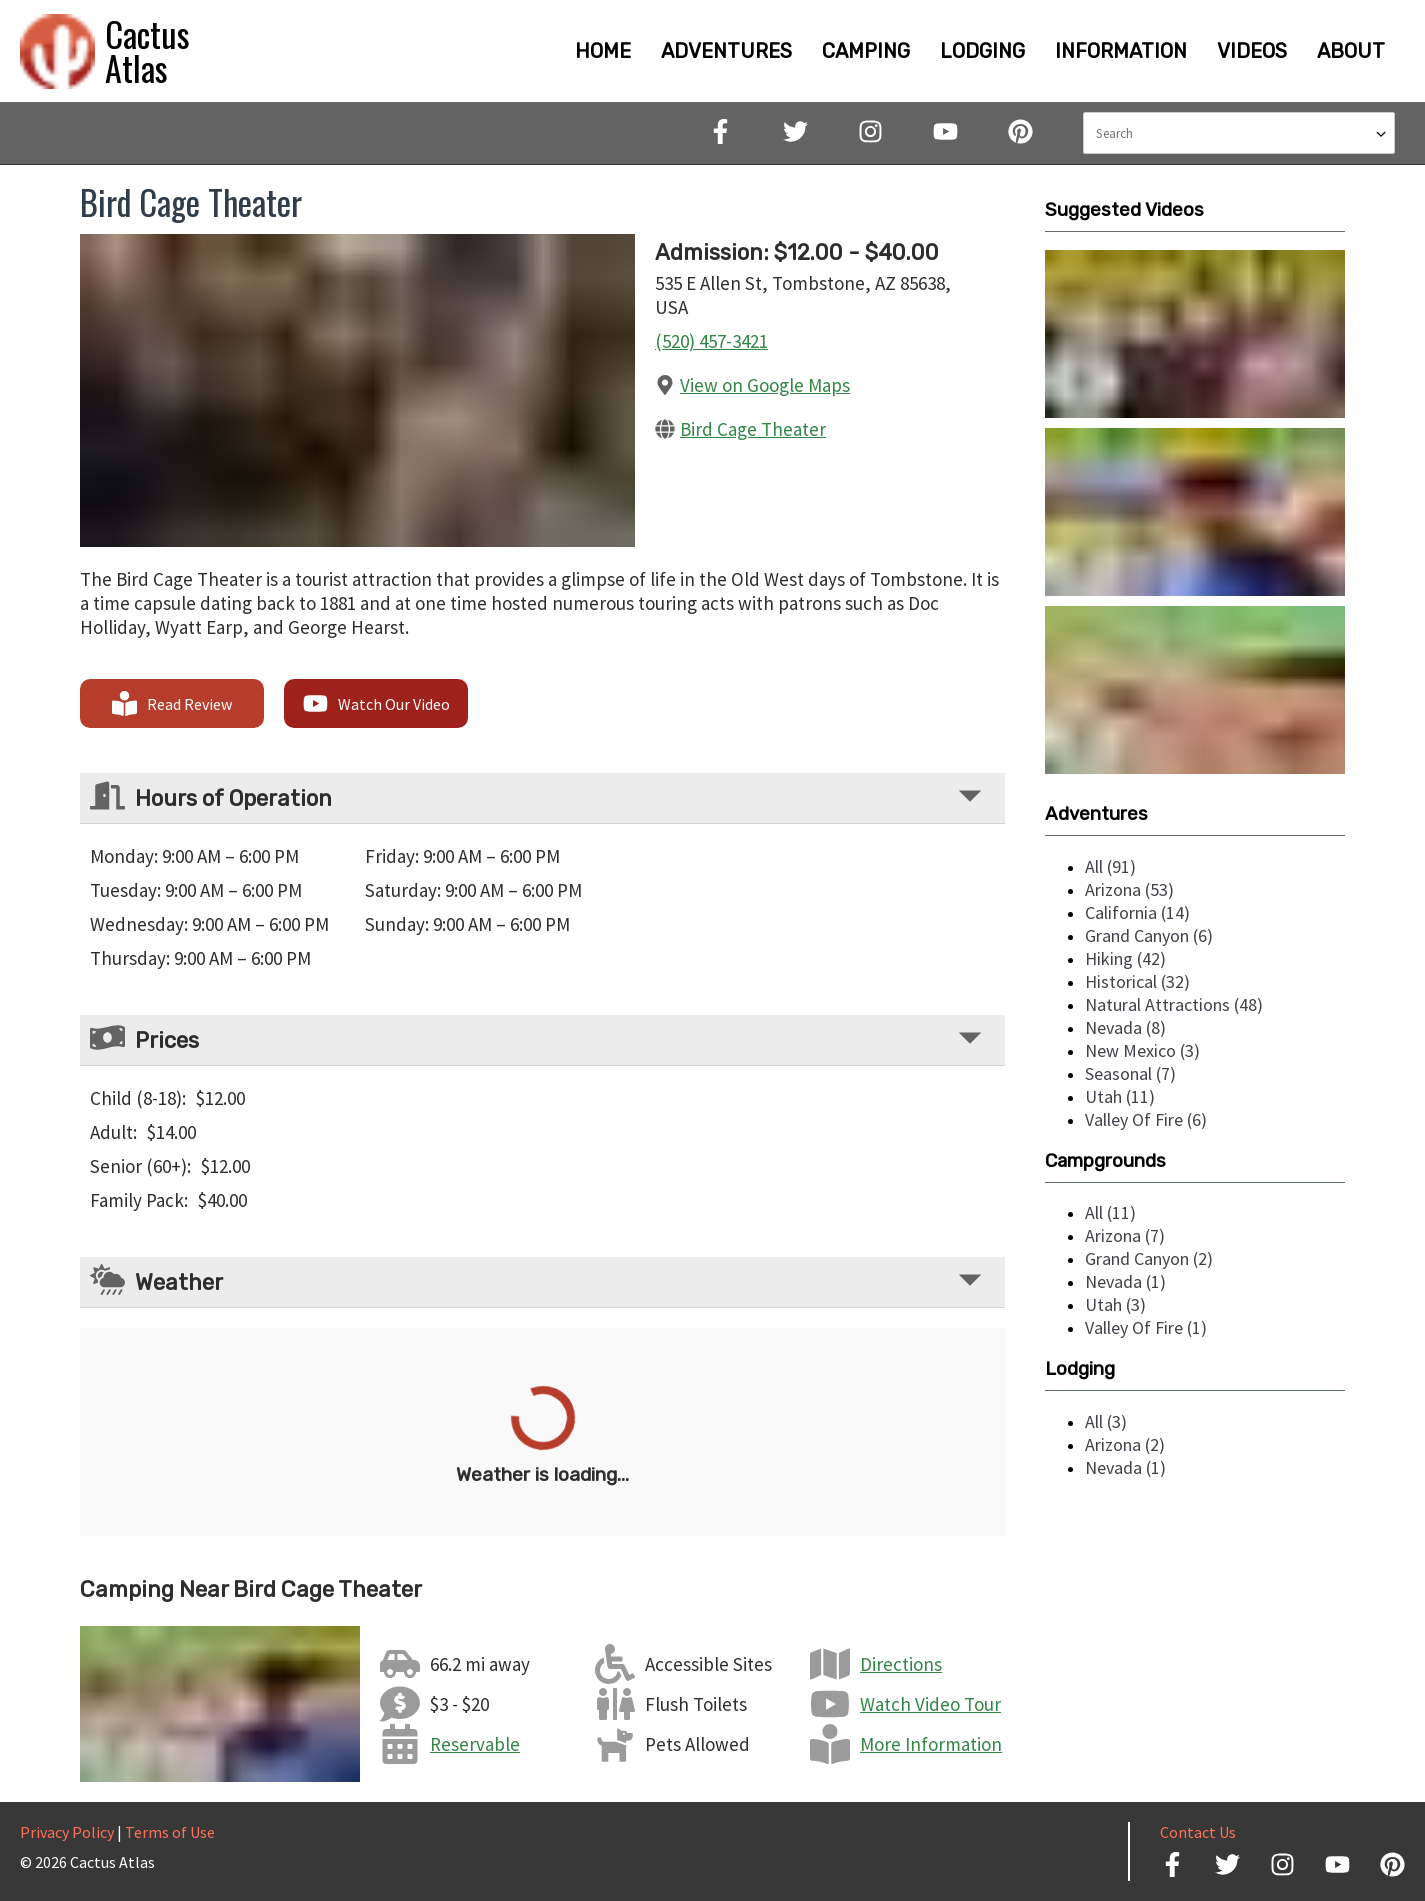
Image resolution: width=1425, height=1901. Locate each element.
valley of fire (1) (1146, 1327)
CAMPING (866, 51)
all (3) (1106, 1421)
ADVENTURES (726, 51)
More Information (931, 1744)
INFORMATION (1121, 51)
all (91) (1110, 866)
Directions (901, 1664)
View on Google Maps (765, 385)
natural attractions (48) (1174, 1004)
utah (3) (1115, 1304)
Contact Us (1198, 1832)
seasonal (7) (1130, 1073)
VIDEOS (1252, 51)
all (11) (1110, 1212)
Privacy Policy (67, 1832)
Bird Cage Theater (753, 429)
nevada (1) (1125, 1281)
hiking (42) (1125, 958)
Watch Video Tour (930, 1704)
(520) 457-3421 (711, 341)
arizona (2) (1125, 1444)
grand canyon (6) (1149, 935)
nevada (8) (1125, 1027)
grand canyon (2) (1149, 1258)
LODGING (982, 51)
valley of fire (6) (1146, 1119)
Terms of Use (170, 1832)
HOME (603, 51)
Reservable (475, 1744)
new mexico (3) (1142, 1050)
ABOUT (1351, 51)
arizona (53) (1129, 889)
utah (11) (1120, 1096)
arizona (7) (1125, 1235)
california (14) (1137, 912)
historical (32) (1137, 981)
